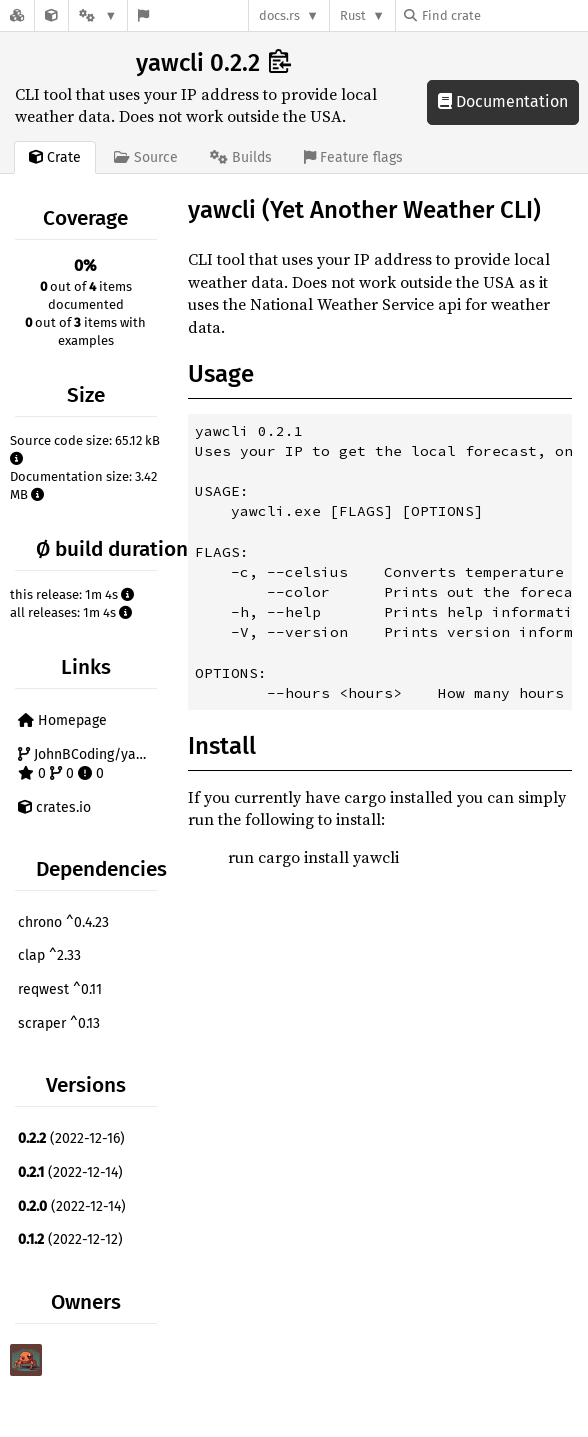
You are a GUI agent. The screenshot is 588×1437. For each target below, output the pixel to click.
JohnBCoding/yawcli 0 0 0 (89, 764)
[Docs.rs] (17, 15)
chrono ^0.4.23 (63, 922)
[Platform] (98, 15)
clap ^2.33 (49, 955)
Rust (353, 15)
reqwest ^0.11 (60, 989)
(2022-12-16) (71, 1138)
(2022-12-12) (70, 1239)
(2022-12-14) (70, 1172)
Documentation (503, 101)
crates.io (54, 807)
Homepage (62, 720)
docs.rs (279, 15)
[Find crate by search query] (504, 15)
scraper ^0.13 (59, 1023)
